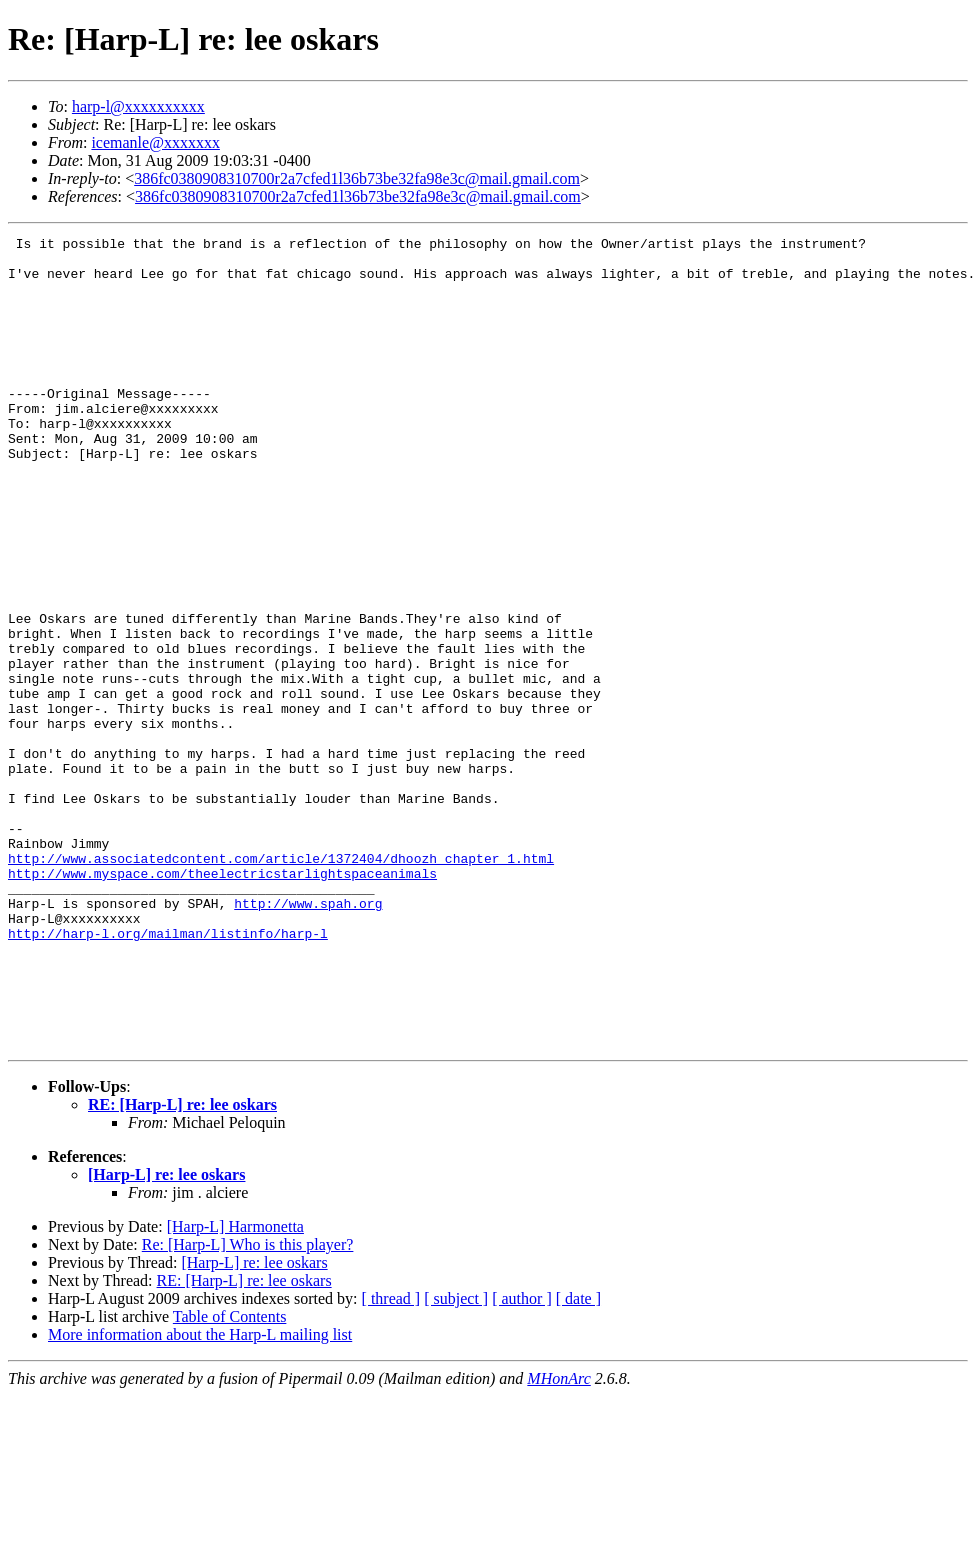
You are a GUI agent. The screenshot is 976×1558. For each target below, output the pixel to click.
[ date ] (578, 1460)
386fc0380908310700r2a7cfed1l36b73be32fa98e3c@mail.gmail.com (357, 178)
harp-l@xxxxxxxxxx (138, 106)
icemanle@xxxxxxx (155, 142)
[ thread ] (391, 1460)
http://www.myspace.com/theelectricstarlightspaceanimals (222, 1002)
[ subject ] (456, 1460)
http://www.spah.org (308, 1038)
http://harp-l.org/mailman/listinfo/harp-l (168, 1074)
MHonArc (558, 1540)
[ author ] (522, 1460)
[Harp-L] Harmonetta (235, 1388)
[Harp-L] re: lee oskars (166, 1336)
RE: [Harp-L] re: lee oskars (182, 1266)
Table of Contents (230, 1478)
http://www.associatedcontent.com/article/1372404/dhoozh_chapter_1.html (281, 984)
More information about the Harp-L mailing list (200, 1496)
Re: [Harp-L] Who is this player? (248, 1406)
